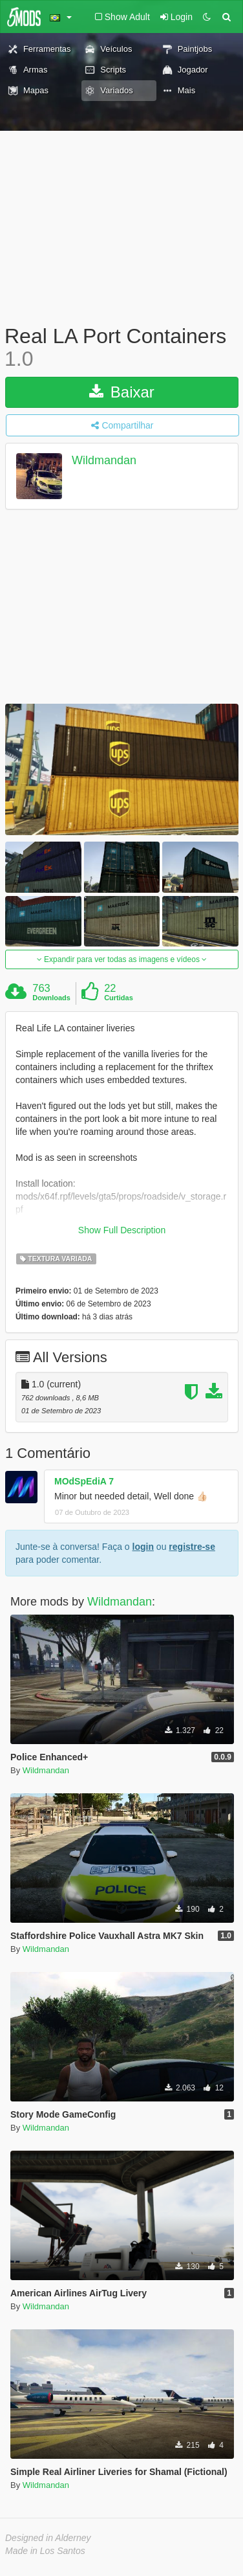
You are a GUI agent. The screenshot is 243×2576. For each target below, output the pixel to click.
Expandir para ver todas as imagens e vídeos (122, 959)
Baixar (121, 392)
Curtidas (118, 998)
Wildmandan (104, 460)
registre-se (192, 1546)
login (143, 1546)
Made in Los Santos (45, 2551)
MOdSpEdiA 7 (84, 1481)
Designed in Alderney (48, 2538)
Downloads (51, 998)
